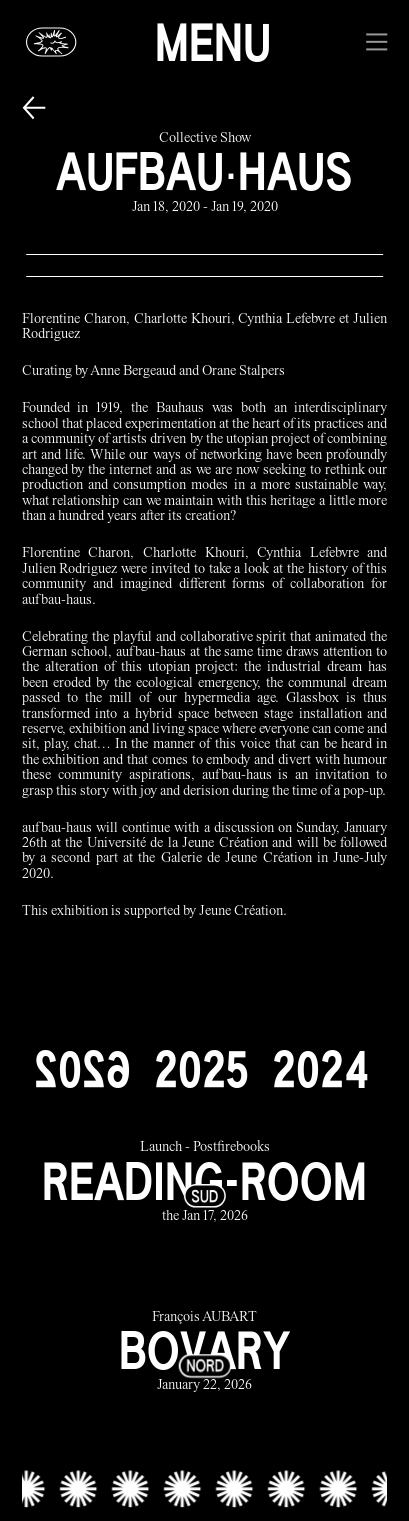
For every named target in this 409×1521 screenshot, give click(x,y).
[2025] (201, 1069)
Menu (213, 42)
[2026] (82, 1069)
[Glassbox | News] (52, 42)
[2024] (320, 1069)
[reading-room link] (205, 1183)
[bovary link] (205, 1352)
